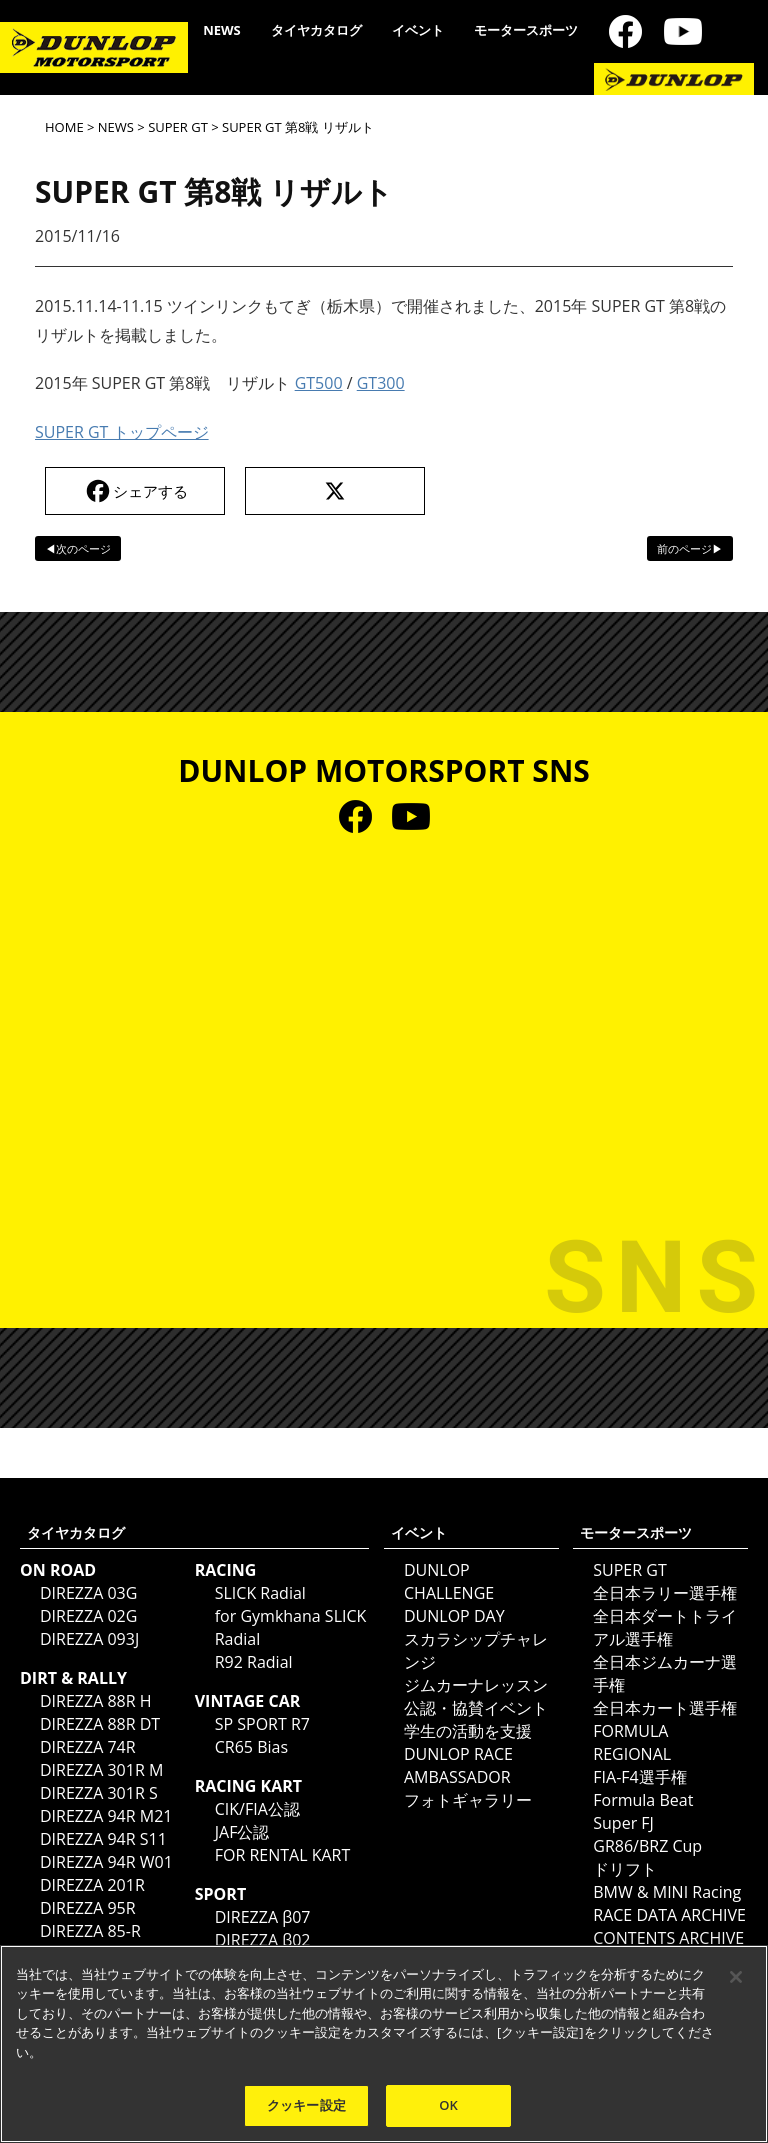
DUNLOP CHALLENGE (449, 1581)
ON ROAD (58, 1570)
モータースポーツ (526, 30)
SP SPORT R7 (262, 1724)
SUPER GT (178, 127)
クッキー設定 (306, 2105)
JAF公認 (242, 1832)
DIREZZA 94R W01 (106, 1862)
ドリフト (625, 1869)
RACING (226, 1570)
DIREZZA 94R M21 (106, 1816)
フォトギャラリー (468, 1800)
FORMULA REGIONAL (632, 1742)
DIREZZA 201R (92, 1885)
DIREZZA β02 (263, 1940)
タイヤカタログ (316, 30)
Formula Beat (643, 1800)
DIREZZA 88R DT (100, 1724)
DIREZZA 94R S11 (103, 1839)
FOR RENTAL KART (283, 1855)
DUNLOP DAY (454, 1616)
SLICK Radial (260, 1593)
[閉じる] (736, 1977)
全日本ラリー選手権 (665, 1593)
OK (448, 2105)
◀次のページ (78, 548)
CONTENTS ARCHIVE (668, 1938)
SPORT (220, 1894)
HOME (64, 127)
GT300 (381, 383)
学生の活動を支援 (468, 1731)
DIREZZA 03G (88, 1593)
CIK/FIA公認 (257, 1809)
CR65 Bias (251, 1747)
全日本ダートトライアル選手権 (665, 1627)
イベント (418, 30)
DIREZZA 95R (88, 1908)
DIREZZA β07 (263, 1917)
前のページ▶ (690, 548)
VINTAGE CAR (248, 1701)
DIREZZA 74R (88, 1747)
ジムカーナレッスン (476, 1685)
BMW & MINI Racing (667, 1892)
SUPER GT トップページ (122, 432)
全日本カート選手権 (665, 1708)
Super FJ (623, 1823)
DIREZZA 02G (88, 1616)
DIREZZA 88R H (96, 1701)
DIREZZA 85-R (90, 1931)
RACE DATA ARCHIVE (669, 1915)
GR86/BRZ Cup (647, 1846)
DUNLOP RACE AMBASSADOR (458, 1765)
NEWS (222, 30)
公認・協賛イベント (476, 1708)
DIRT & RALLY (73, 1678)
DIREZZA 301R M (101, 1770)
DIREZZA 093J (89, 1639)
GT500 (319, 383)
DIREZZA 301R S (99, 1793)
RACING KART (248, 1786)
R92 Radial (254, 1662)
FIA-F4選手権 (639, 1777)
